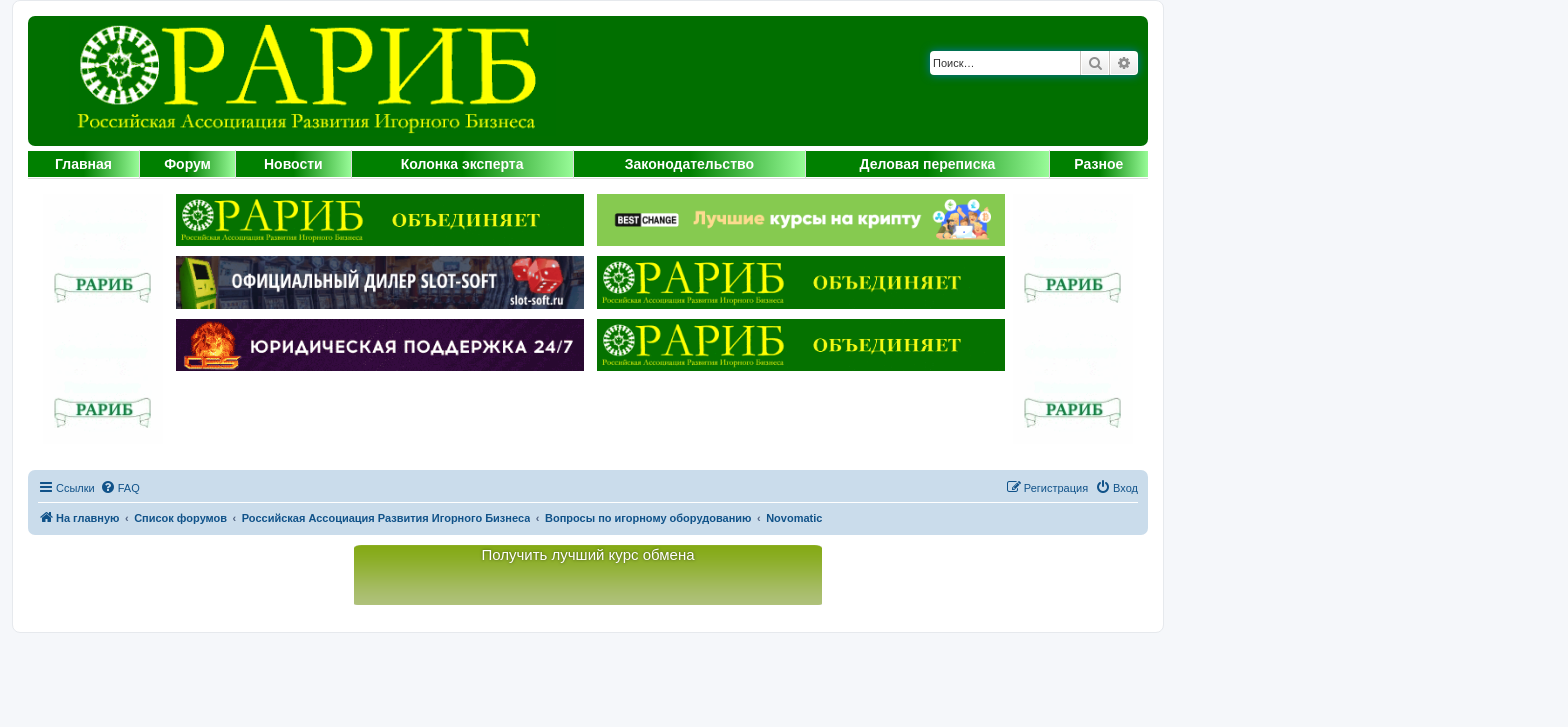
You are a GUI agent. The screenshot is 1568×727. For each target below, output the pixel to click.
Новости (293, 164)
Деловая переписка (928, 164)
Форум (187, 164)
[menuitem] (120, 488)
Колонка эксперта (462, 164)
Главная (83, 164)
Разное (1098, 164)
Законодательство (689, 164)
